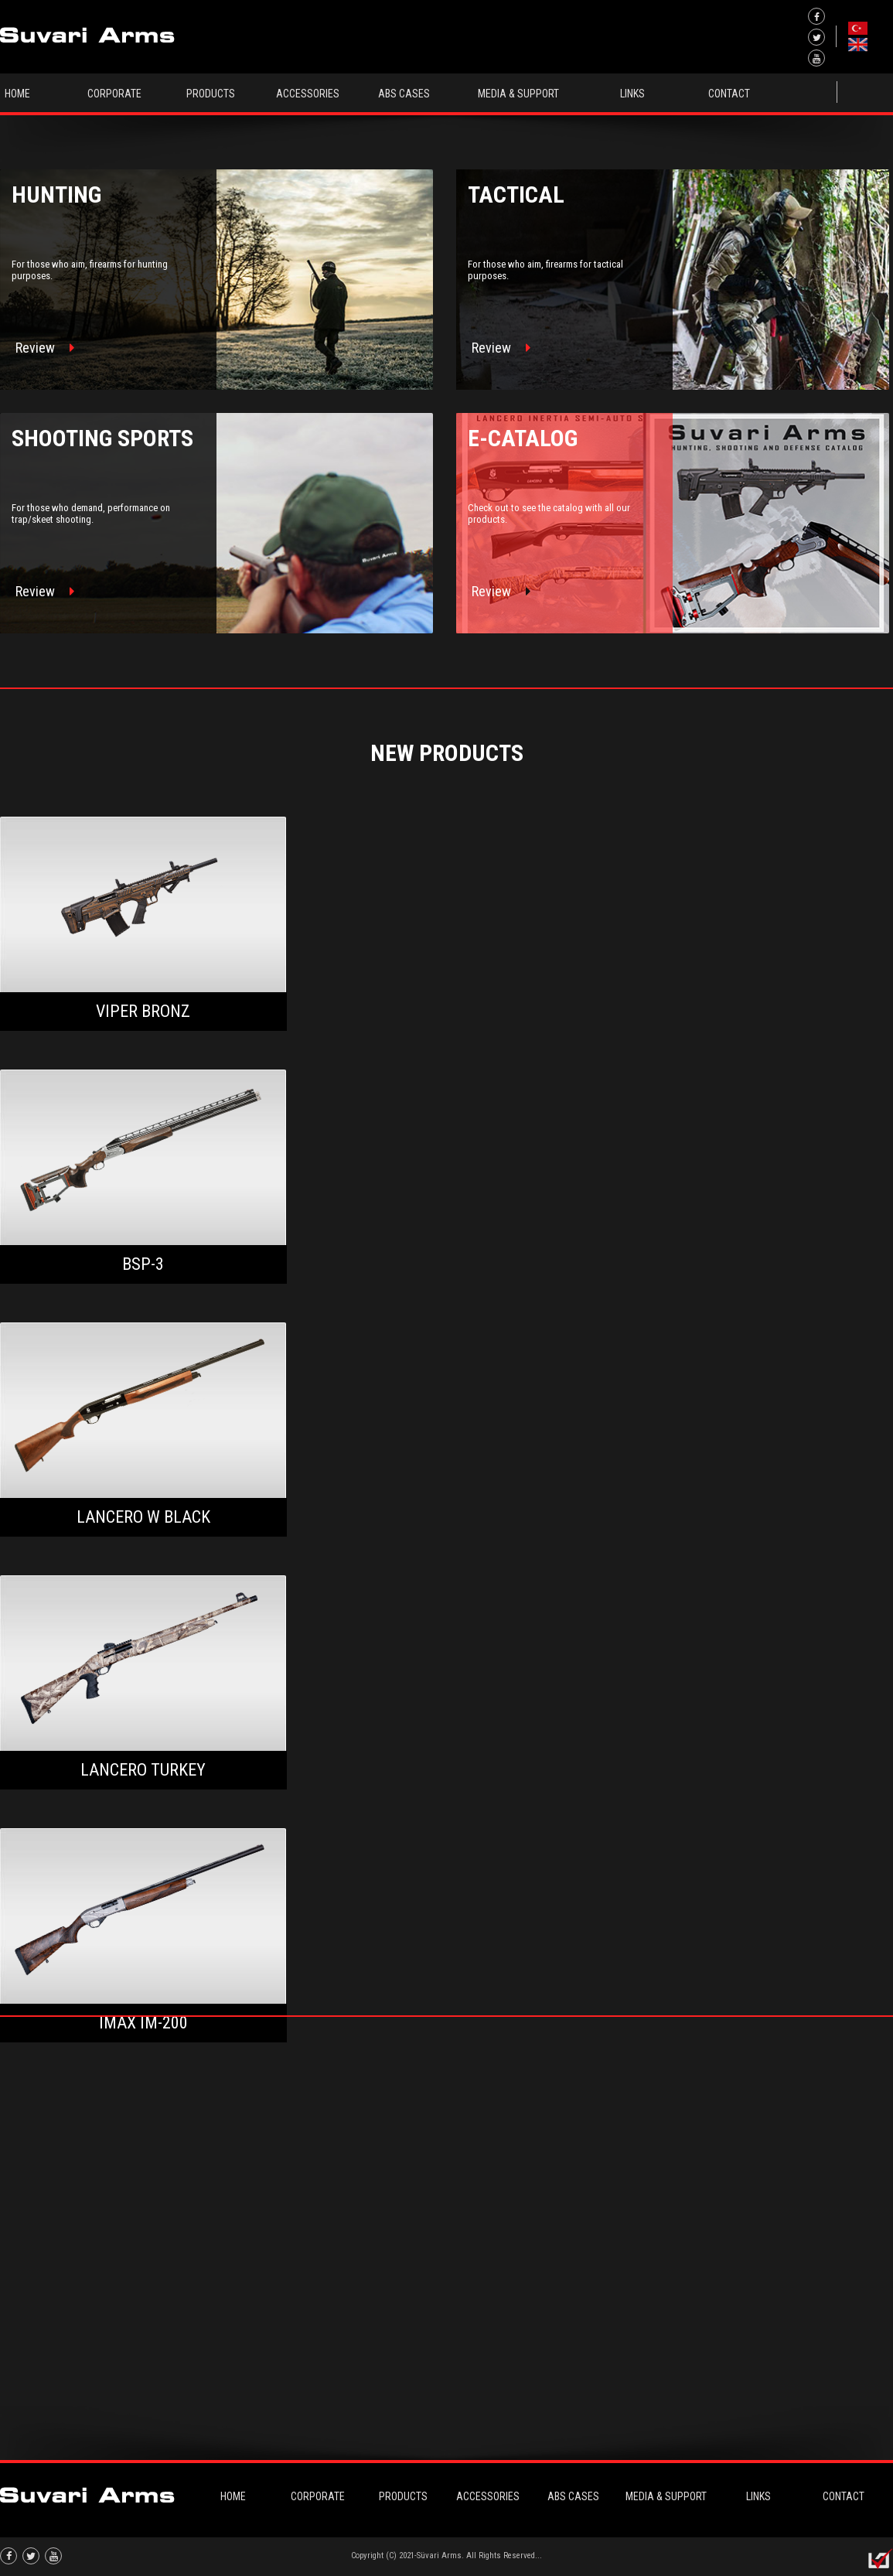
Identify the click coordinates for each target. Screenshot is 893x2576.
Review (44, 347)
